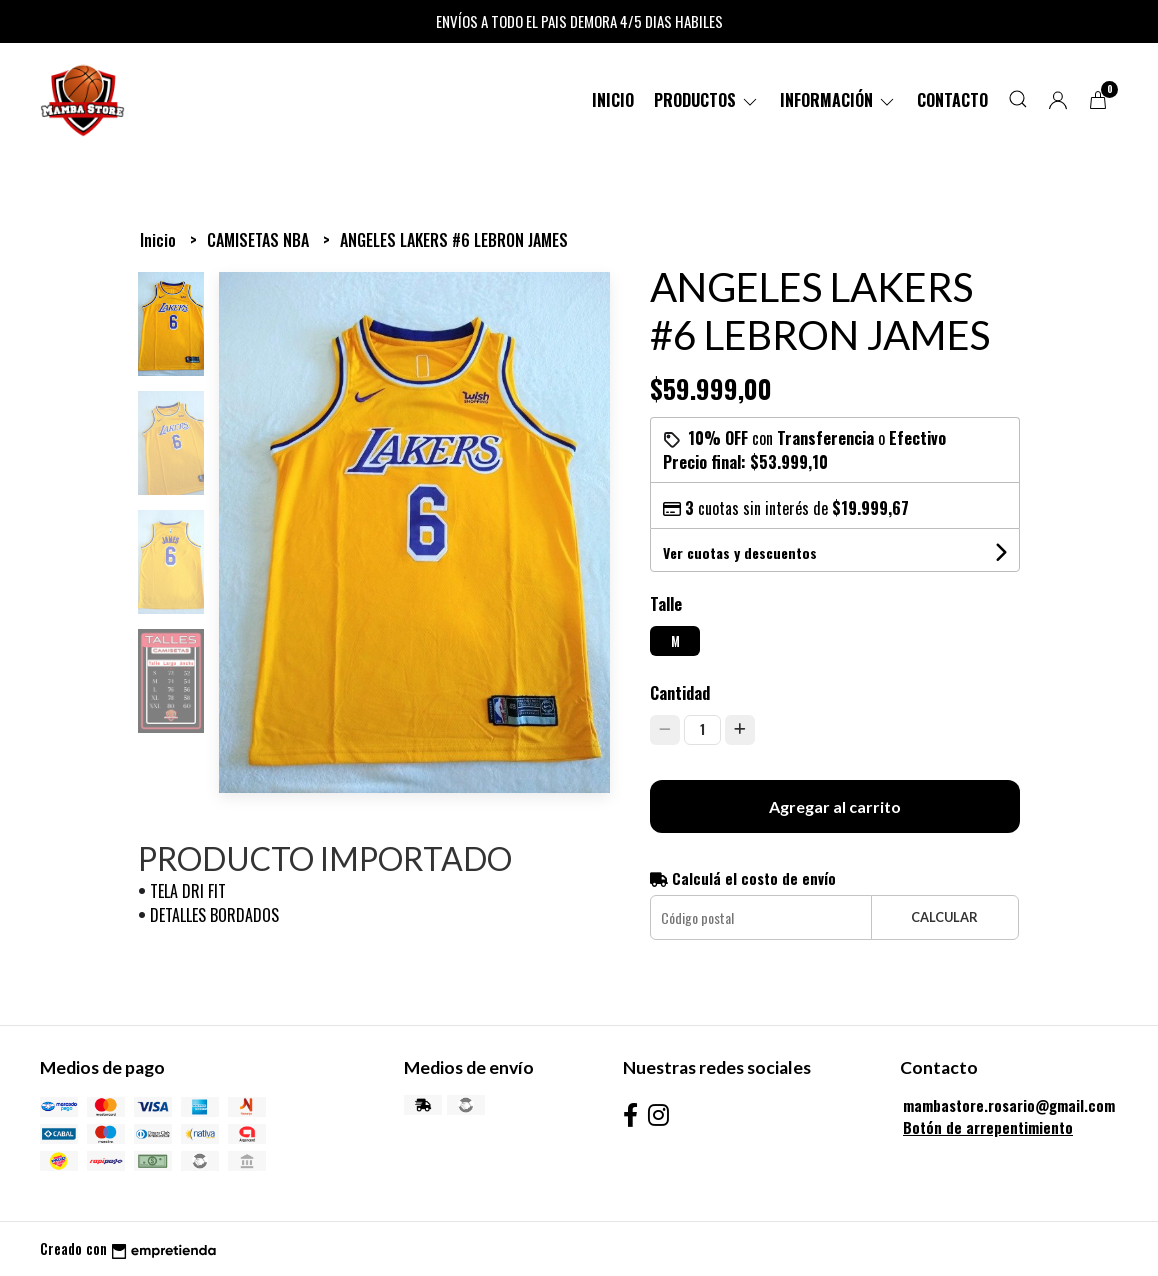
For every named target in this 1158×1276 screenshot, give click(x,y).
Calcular (944, 917)
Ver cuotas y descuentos (740, 552)
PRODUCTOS (707, 100)
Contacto (952, 100)
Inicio (613, 100)
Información (838, 100)
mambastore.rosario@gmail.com (1009, 1105)
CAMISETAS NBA (260, 240)
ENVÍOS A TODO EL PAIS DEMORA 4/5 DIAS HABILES (579, 21)
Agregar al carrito (835, 806)
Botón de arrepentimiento (988, 1127)
